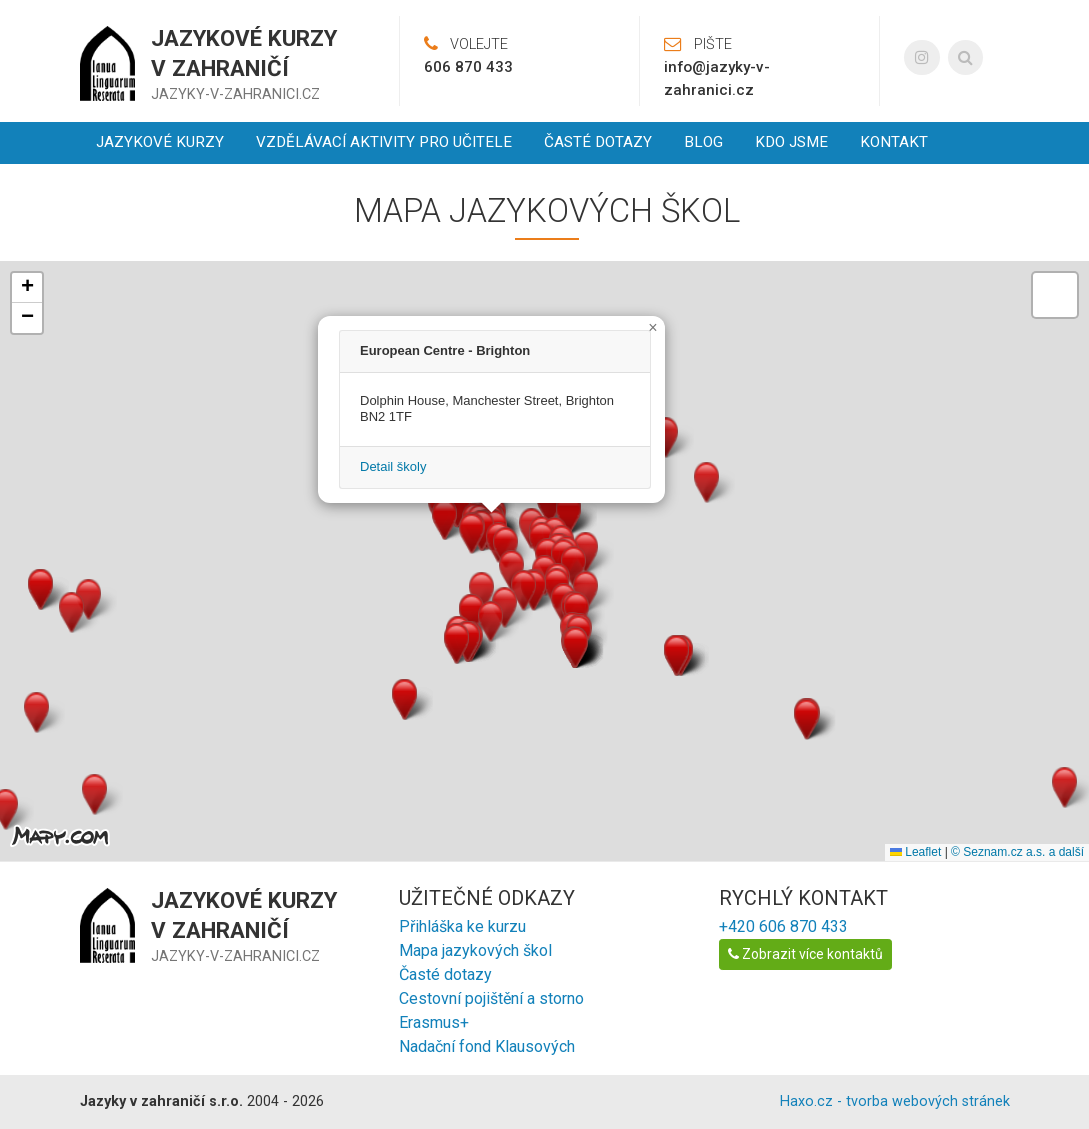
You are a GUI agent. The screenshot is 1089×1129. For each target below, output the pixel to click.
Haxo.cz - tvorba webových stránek (895, 1101)
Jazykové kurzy (160, 142)
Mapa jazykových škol (475, 950)
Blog (703, 142)
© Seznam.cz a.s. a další (1017, 852)
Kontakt (894, 142)
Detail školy (393, 466)
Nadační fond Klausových (487, 1046)
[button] (471, 533)
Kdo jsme (791, 142)
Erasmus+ (434, 1022)
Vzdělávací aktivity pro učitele (384, 142)
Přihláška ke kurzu (462, 926)
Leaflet (915, 852)
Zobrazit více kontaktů (805, 954)
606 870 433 (468, 67)
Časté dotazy (598, 142)
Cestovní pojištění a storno (491, 998)
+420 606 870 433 (783, 926)
